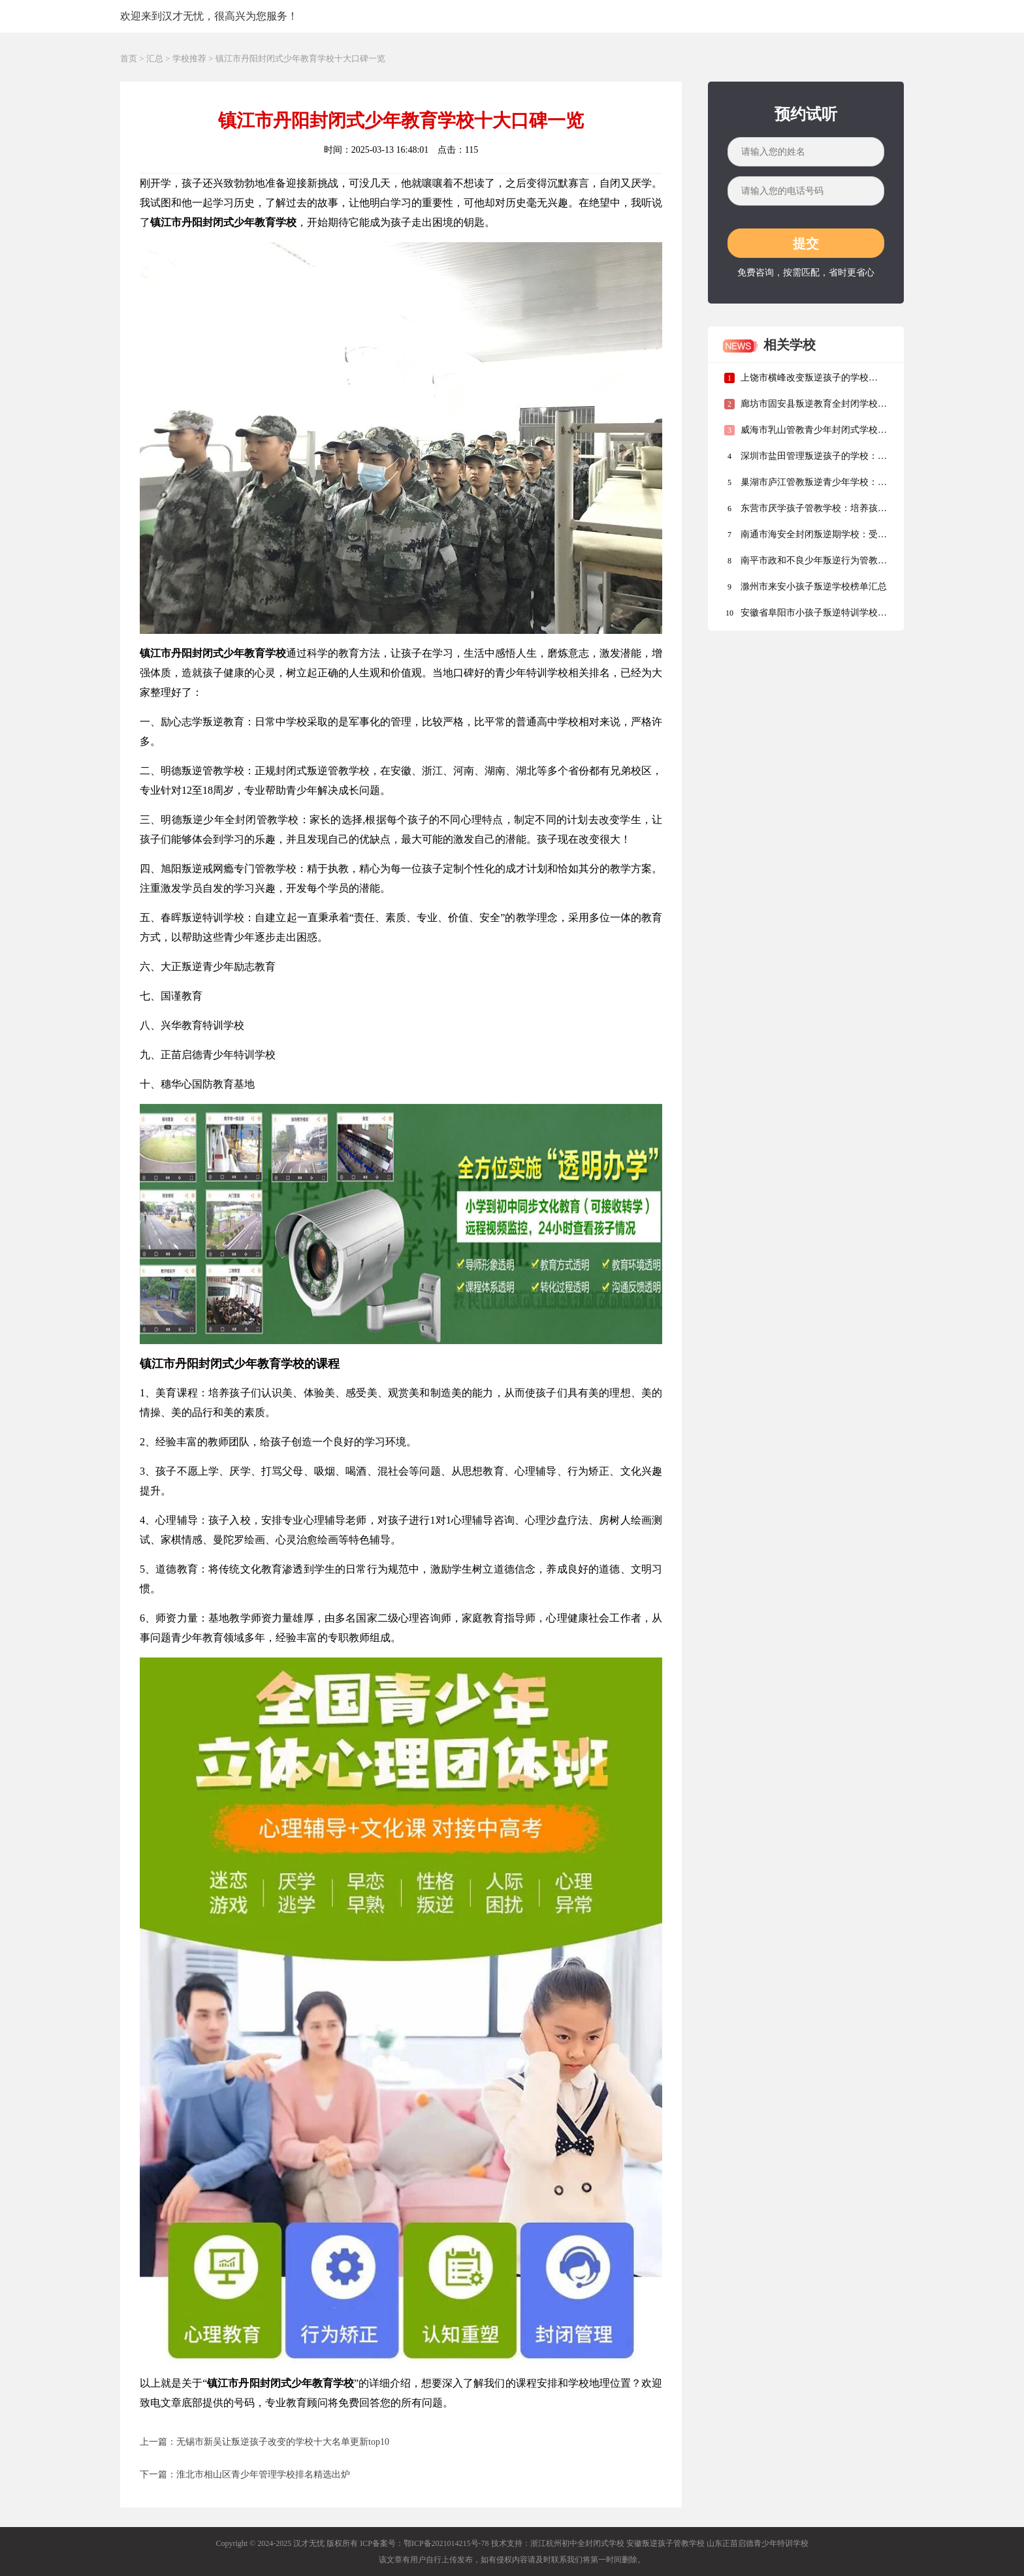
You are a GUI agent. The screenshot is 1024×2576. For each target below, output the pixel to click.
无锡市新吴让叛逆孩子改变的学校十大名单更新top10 (282, 2442)
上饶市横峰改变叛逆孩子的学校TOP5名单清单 (796, 381)
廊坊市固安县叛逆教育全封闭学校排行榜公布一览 (805, 407)
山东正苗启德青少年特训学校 (757, 2543)
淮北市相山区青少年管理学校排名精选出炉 (263, 2474)
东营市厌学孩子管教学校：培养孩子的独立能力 (805, 511)
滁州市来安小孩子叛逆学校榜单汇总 (805, 587)
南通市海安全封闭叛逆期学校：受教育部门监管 (805, 537)
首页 (128, 58)
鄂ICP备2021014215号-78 (446, 2543)
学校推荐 (189, 58)
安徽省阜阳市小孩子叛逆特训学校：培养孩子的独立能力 (805, 616)
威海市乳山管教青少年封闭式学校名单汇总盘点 (805, 433)
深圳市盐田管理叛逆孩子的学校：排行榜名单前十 (805, 459)
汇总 (154, 58)
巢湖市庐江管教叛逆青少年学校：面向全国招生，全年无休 (805, 485)
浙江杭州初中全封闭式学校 (577, 2543)
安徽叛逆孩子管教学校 (665, 2543)
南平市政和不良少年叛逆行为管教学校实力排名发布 (805, 564)
